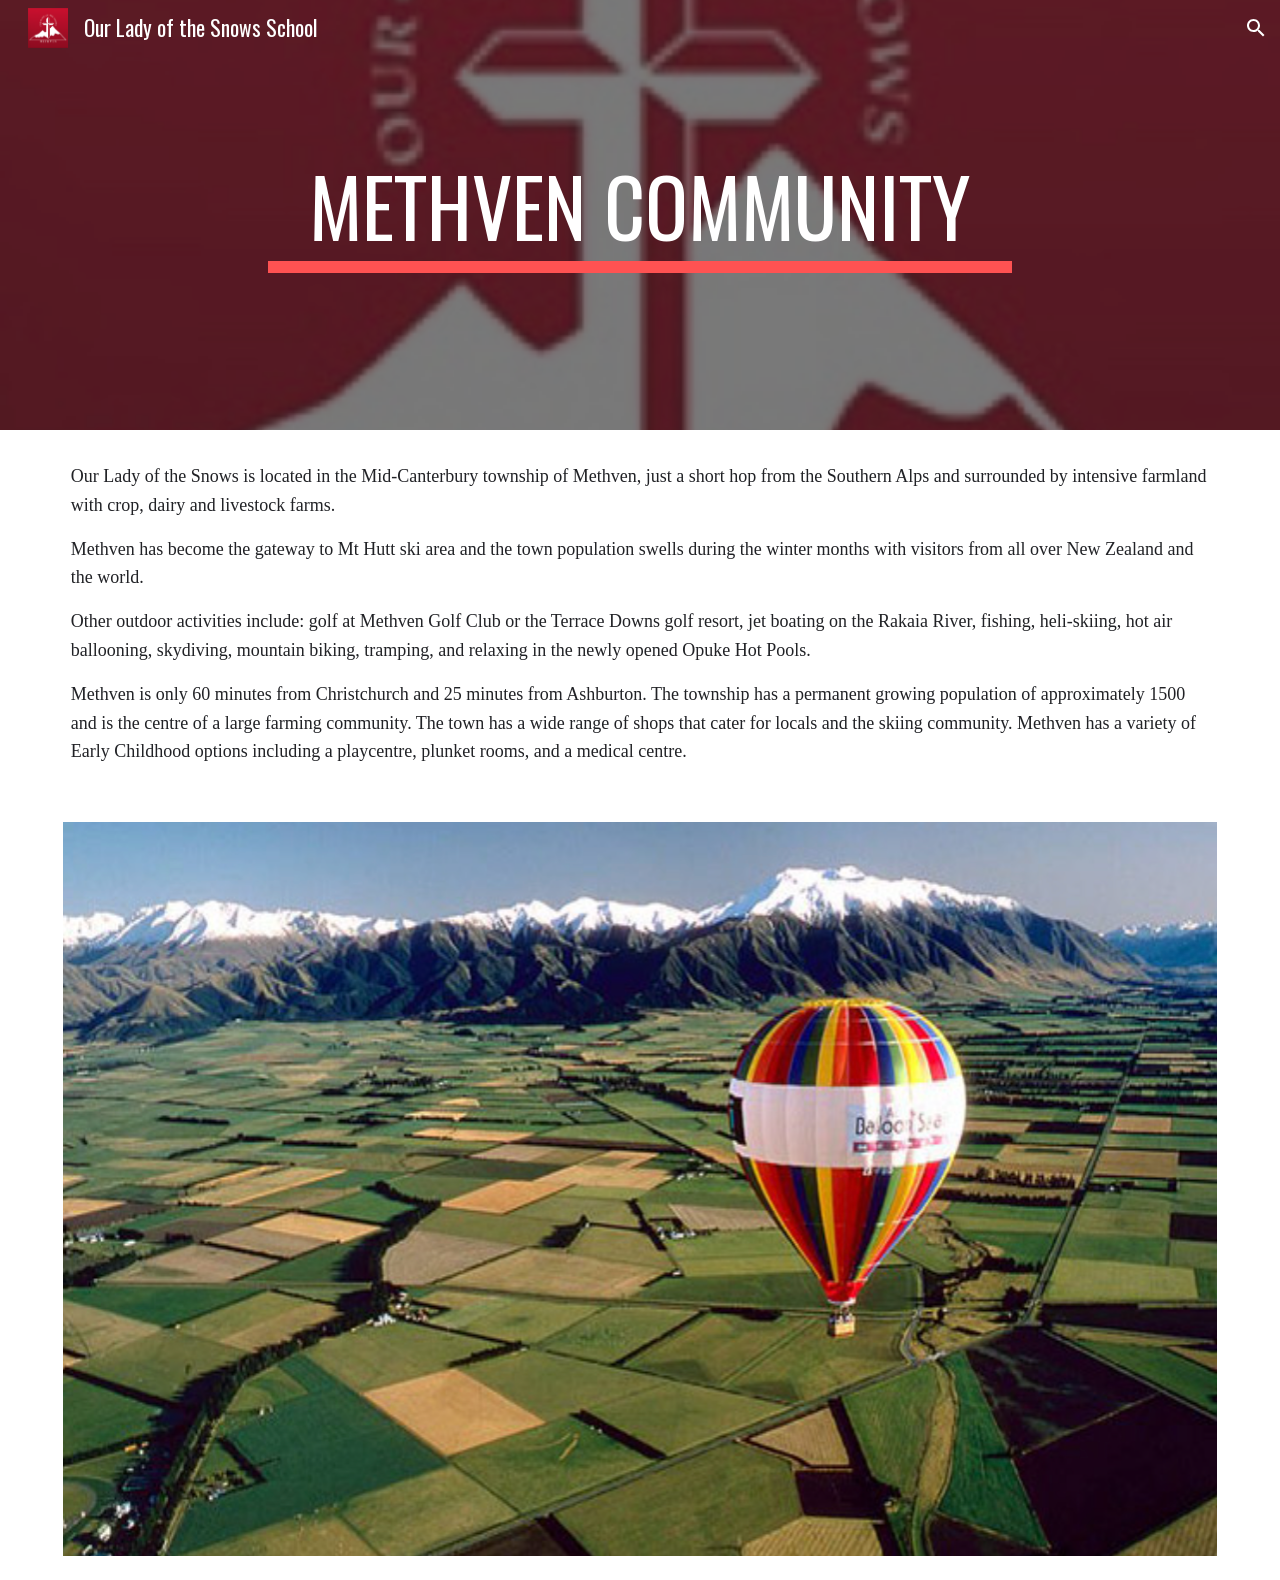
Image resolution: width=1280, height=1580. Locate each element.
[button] (1256, 28)
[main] (640, 215)
